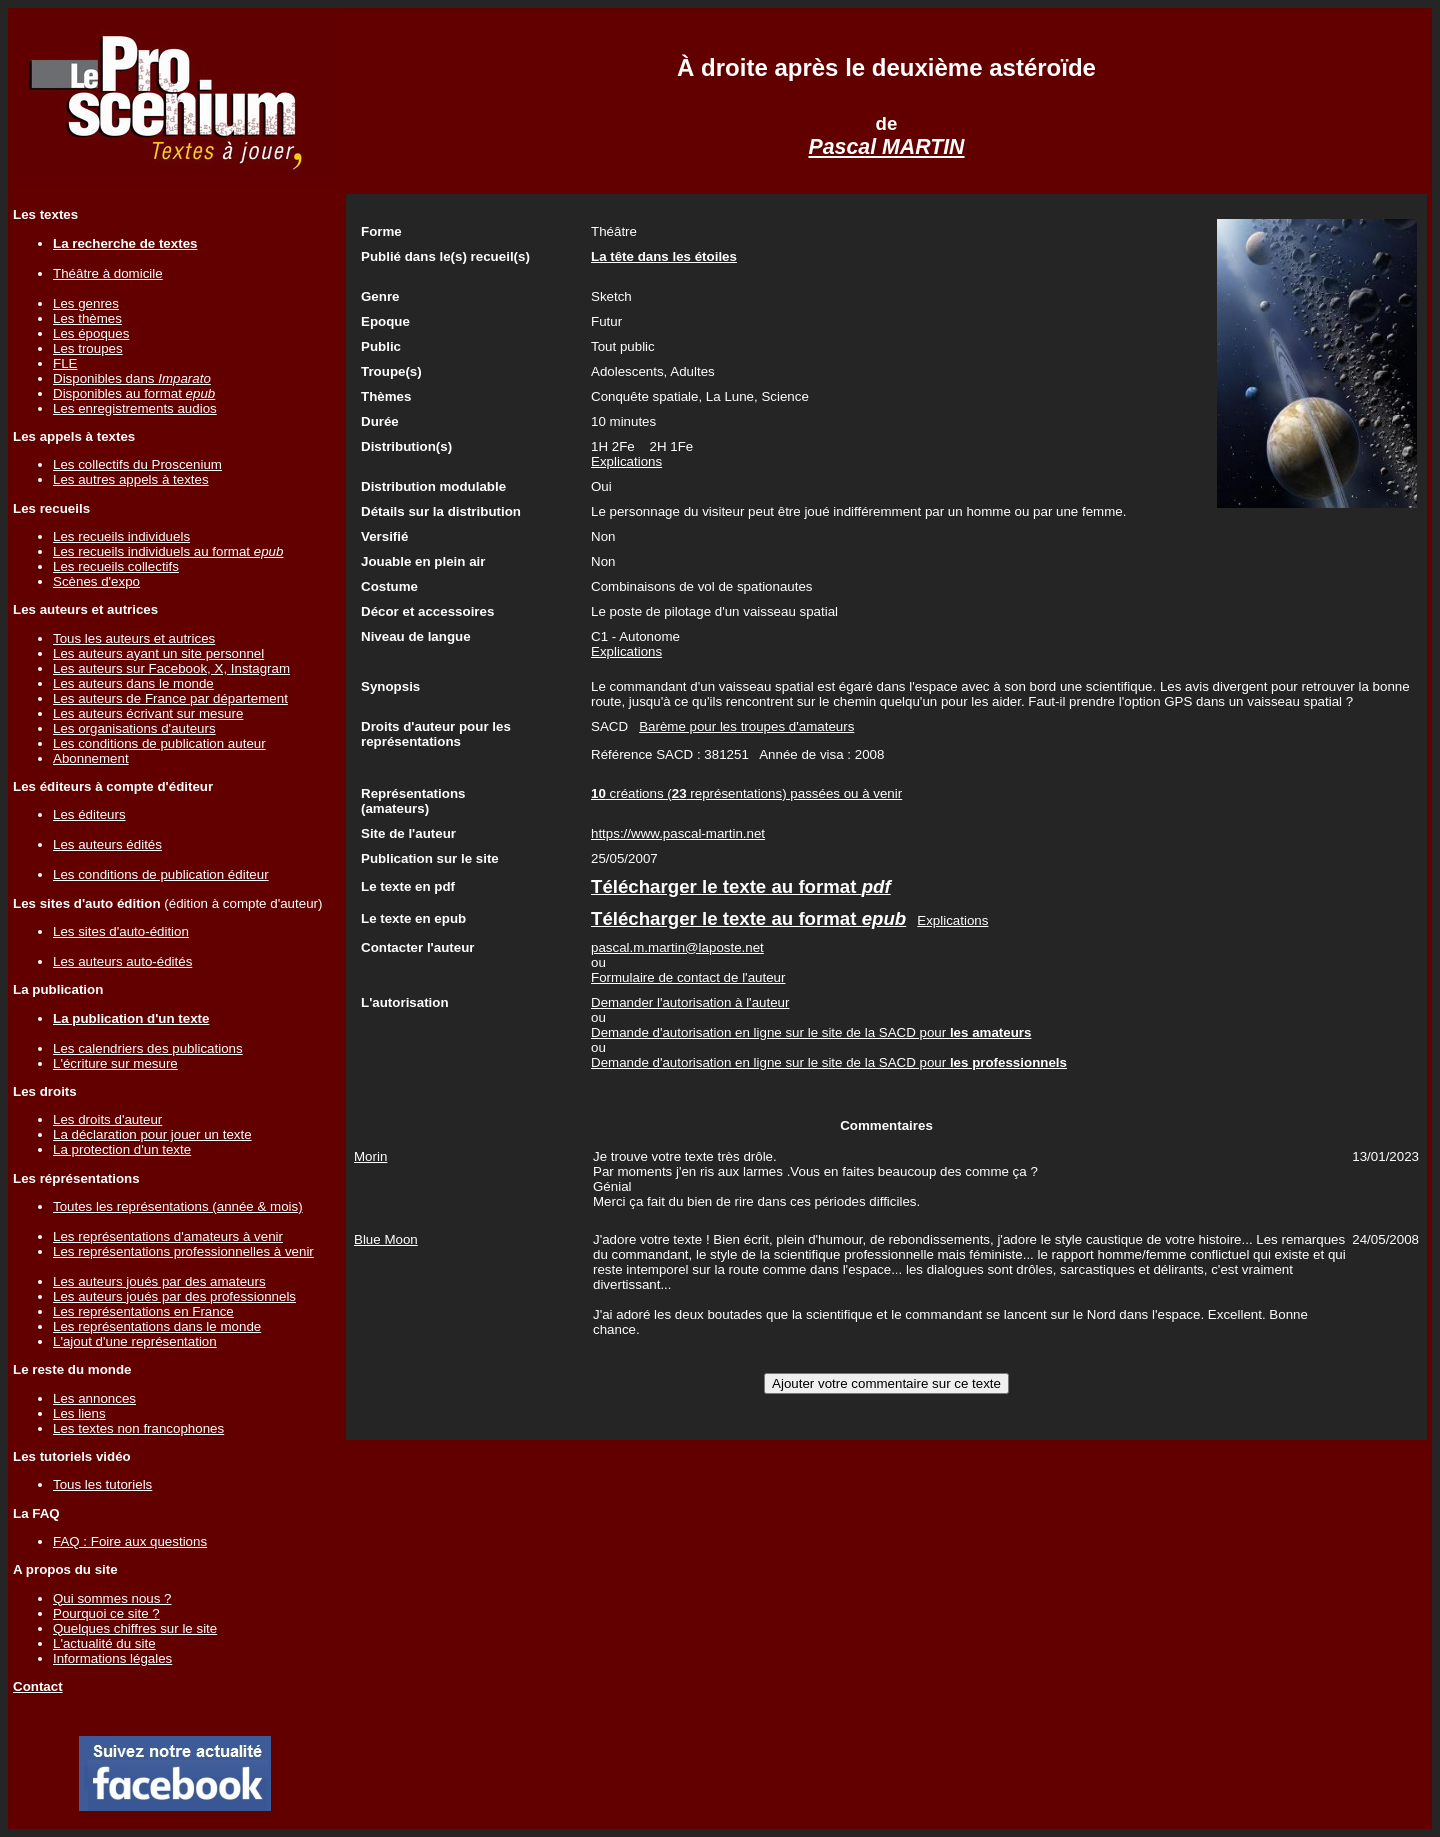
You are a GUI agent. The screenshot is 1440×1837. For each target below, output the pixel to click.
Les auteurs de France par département (170, 698)
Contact (38, 1686)
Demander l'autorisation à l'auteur (690, 1002)
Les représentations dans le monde (157, 1326)
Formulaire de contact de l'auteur (688, 977)
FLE (65, 363)
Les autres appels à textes (131, 479)
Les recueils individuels (121, 536)
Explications (626, 461)
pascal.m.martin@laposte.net (677, 947)
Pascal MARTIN (886, 147)
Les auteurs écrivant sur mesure (148, 713)
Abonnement (91, 758)
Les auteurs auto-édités (122, 961)
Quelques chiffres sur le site (135, 1628)
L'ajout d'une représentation (135, 1341)
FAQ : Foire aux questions (130, 1541)
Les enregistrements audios (135, 408)
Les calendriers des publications (148, 1048)
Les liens (79, 1413)
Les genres (86, 303)
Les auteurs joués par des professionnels (174, 1296)
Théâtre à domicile (108, 273)
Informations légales (112, 1658)
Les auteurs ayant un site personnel (158, 653)
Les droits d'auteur (107, 1119)
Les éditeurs (89, 814)
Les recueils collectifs (116, 566)
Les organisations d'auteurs (134, 728)
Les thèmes (87, 318)
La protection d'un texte (122, 1149)
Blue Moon (386, 1239)
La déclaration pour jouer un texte (152, 1134)
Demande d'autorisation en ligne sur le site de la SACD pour (811, 1032)
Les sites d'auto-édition (121, 931)
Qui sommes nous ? (112, 1598)
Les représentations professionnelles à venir (183, 1251)
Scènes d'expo (96, 581)
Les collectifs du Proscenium (137, 464)
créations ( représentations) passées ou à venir (746, 793)
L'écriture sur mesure (115, 1063)
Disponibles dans (132, 378)
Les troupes (88, 348)
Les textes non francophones (138, 1428)
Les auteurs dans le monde (133, 683)
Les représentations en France (143, 1311)
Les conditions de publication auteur (159, 743)
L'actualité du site (104, 1643)
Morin (370, 1156)
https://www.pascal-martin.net (678, 833)
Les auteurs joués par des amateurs (159, 1281)
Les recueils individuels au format (168, 551)
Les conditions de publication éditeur (161, 874)
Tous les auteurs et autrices (134, 638)
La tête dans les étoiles (664, 256)
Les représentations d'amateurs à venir (168, 1236)
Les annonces (94, 1398)
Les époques (91, 333)
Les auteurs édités (107, 844)
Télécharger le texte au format (741, 886)
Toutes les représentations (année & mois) (178, 1206)
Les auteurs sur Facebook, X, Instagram (171, 668)
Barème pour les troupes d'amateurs (746, 726)
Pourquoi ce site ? (106, 1613)
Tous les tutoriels (102, 1484)
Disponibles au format (134, 393)
